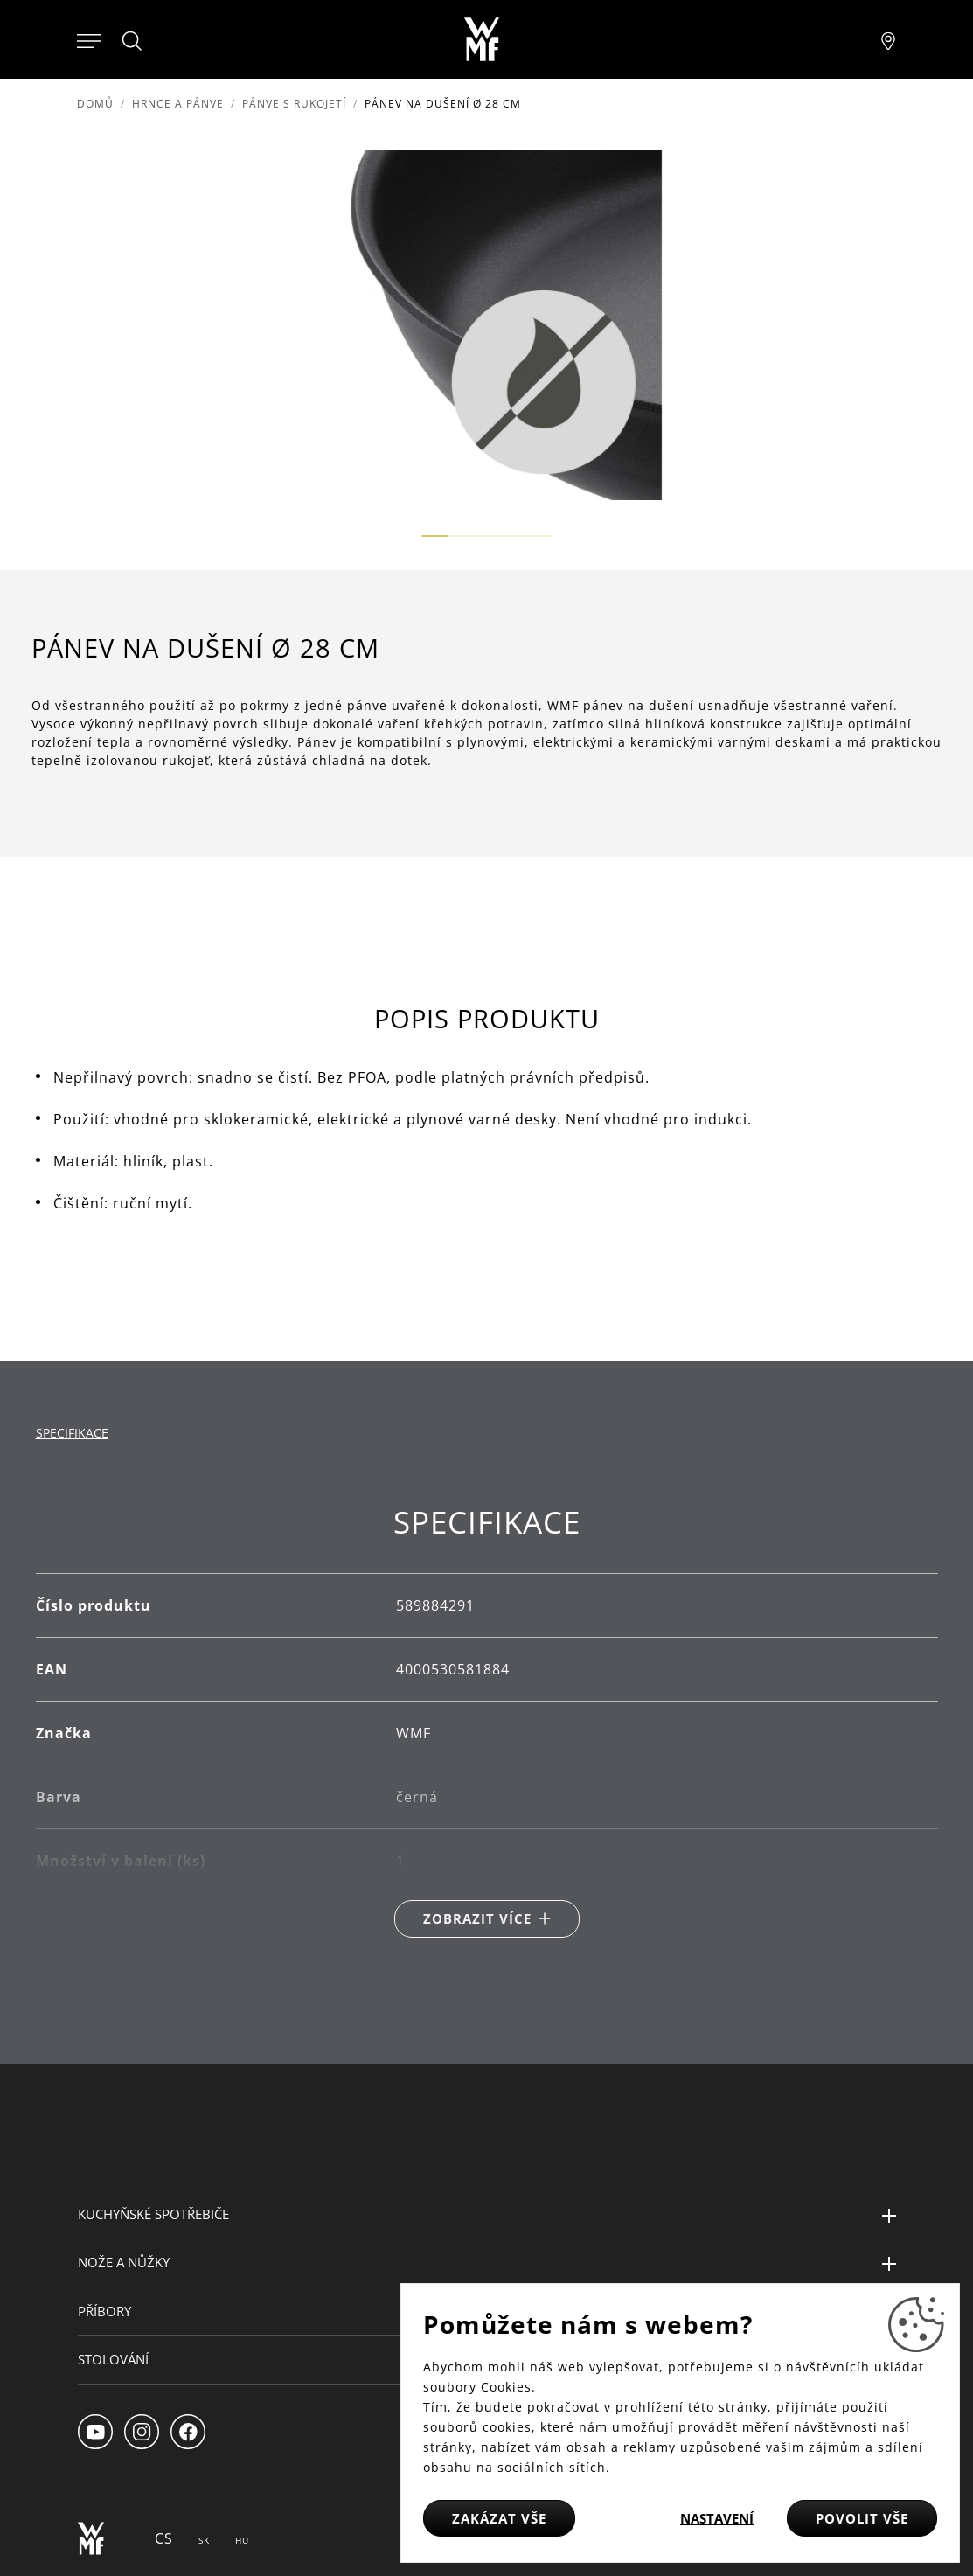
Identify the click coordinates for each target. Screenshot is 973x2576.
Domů (95, 103)
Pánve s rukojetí (294, 103)
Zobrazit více (477, 1918)
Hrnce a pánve (178, 103)
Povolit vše (862, 2518)
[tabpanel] (487, 1720)
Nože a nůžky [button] (124, 2262)
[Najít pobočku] (888, 39)
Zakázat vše (499, 2518)
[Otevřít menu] (89, 39)
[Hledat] (133, 41)
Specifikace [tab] (72, 1432)
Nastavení (717, 2518)
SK (204, 2540)
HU (242, 2540)
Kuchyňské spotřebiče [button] (153, 2214)
